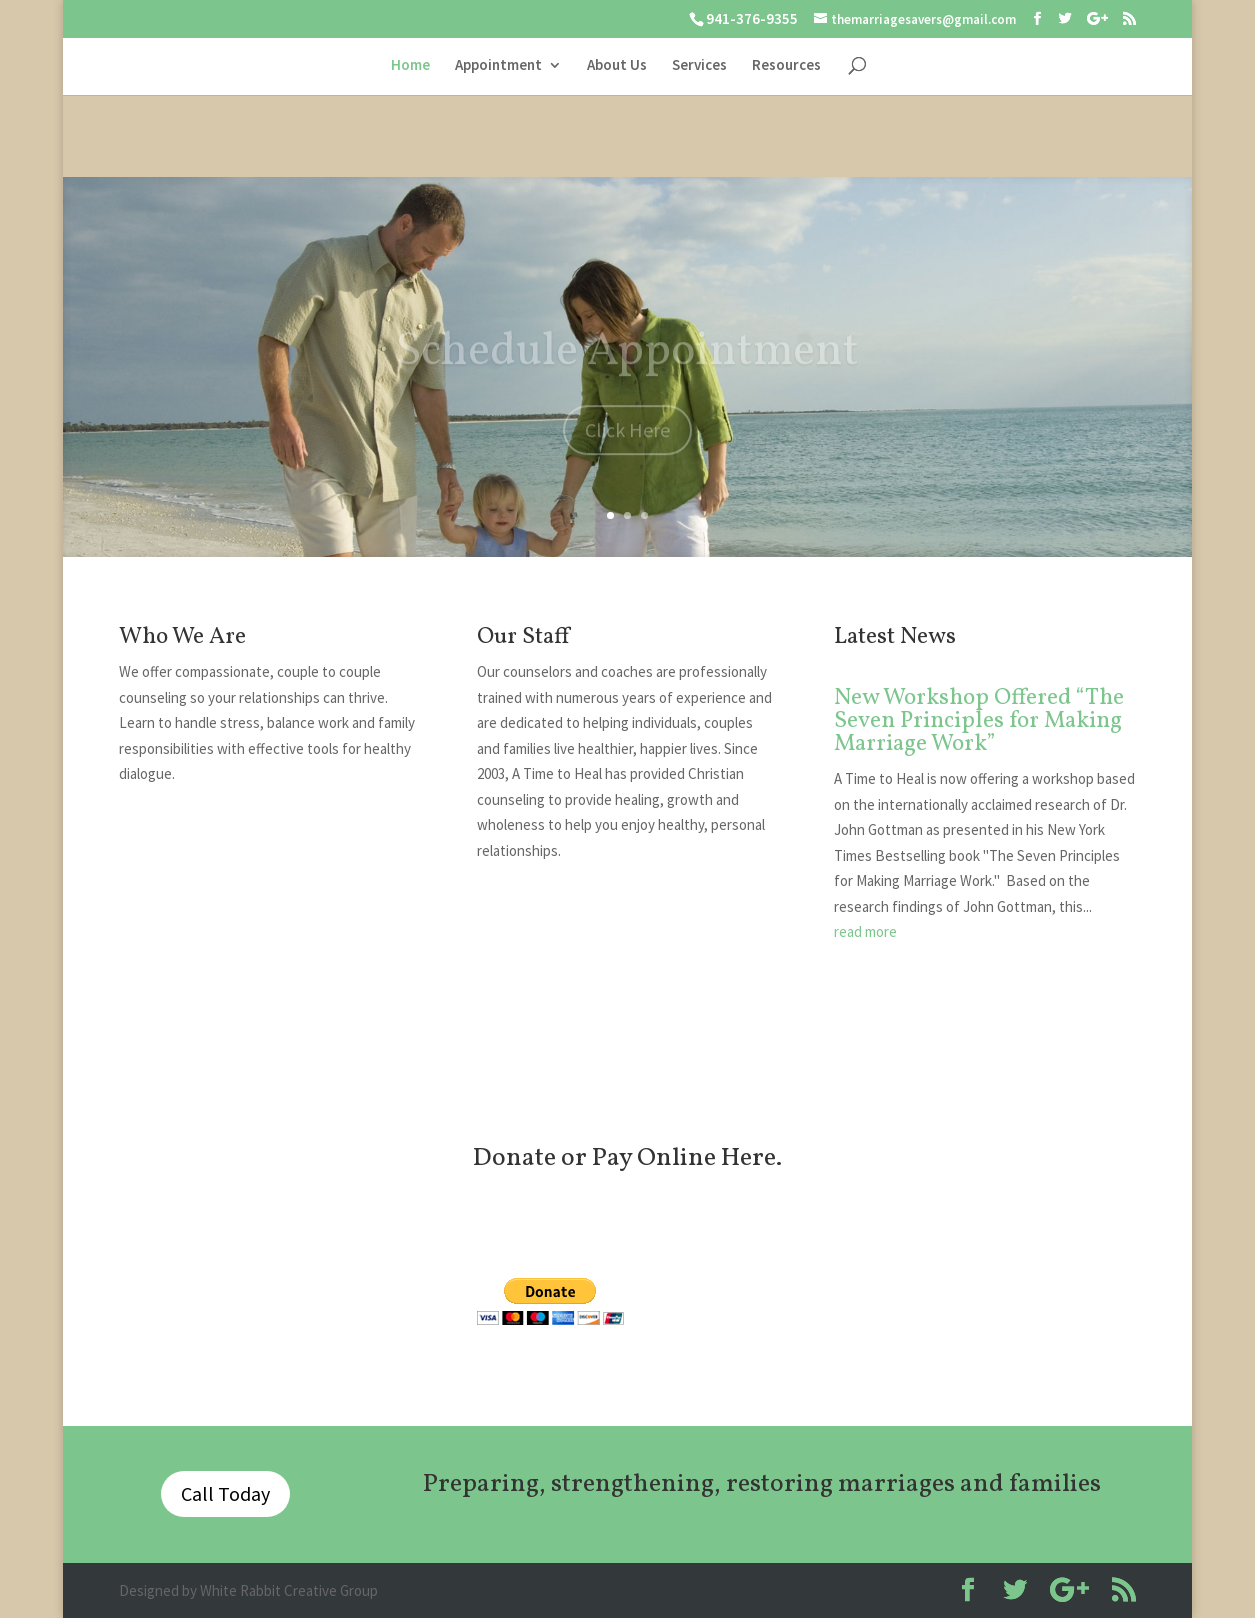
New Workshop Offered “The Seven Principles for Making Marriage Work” (979, 721)
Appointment (498, 66)
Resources (786, 66)
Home (410, 66)
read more (865, 931)
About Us (617, 66)
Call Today (225, 1493)
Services (699, 66)
